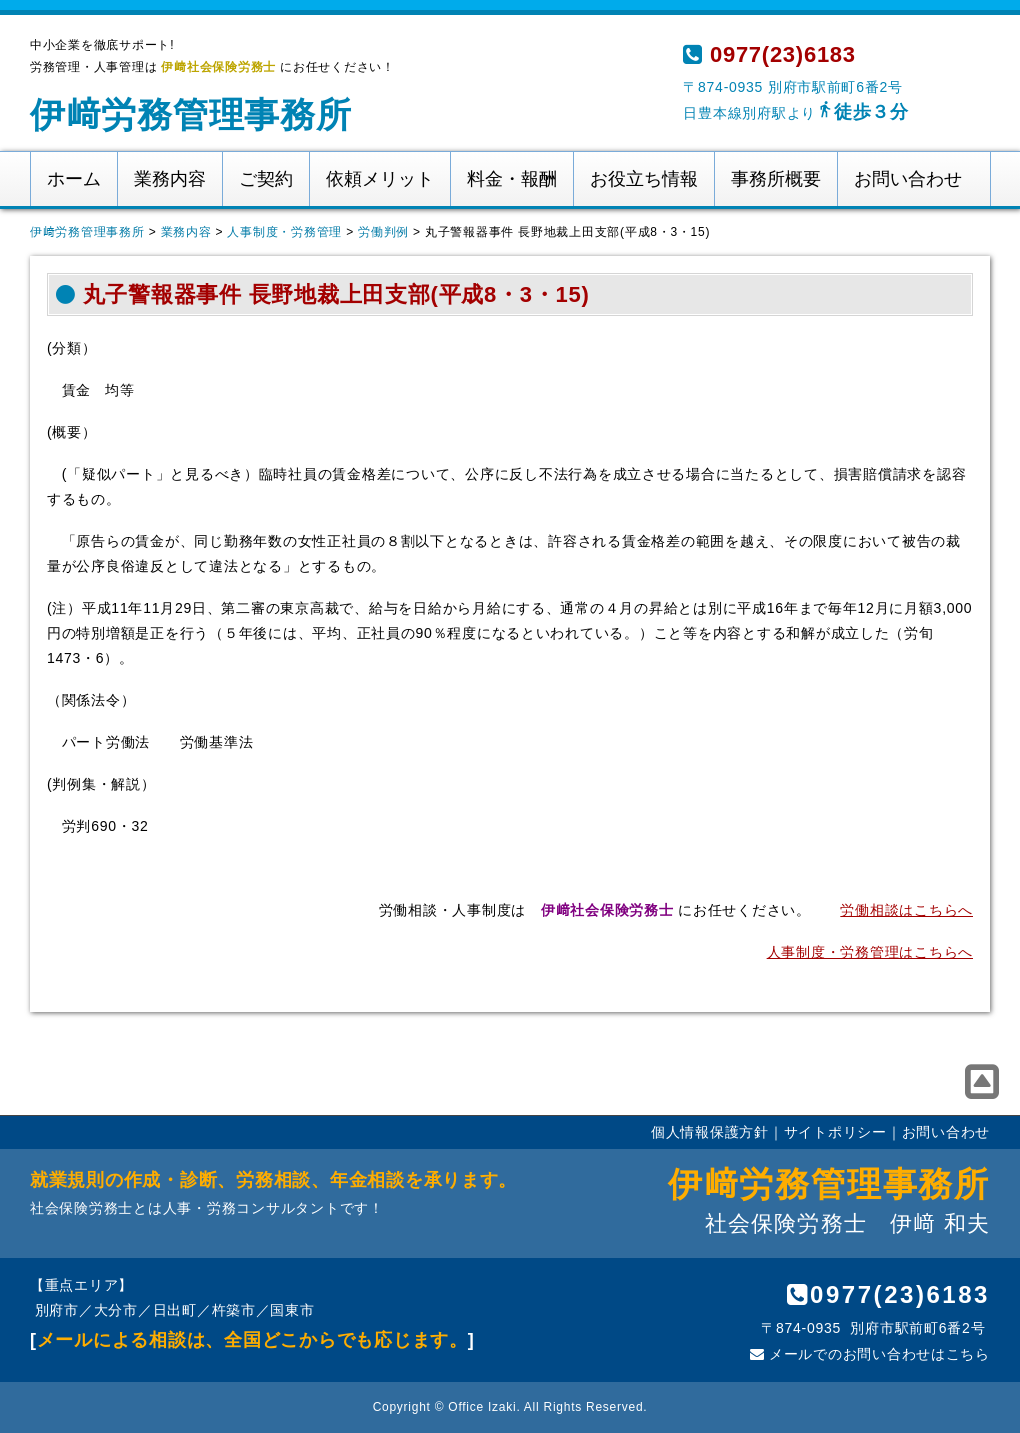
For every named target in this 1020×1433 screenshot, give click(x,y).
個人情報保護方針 (710, 1132)
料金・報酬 (512, 179)
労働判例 (383, 232)
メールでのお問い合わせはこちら (870, 1354)
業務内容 (170, 179)
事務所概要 (776, 179)
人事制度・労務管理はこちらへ (870, 952)
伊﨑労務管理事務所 (191, 114)
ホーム (74, 179)
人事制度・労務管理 (284, 232)
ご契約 (266, 179)
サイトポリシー (835, 1132)
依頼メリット (380, 179)
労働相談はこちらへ (906, 910)
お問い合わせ (908, 179)
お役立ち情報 (644, 179)
